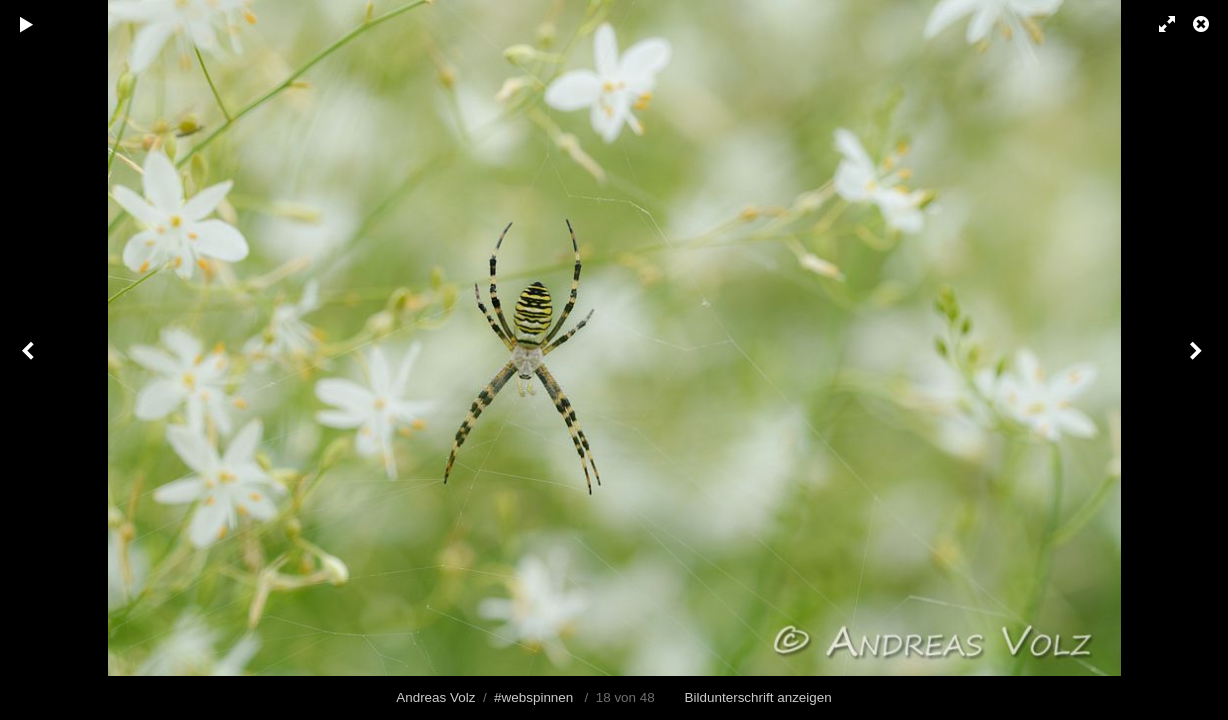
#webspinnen (533, 697)
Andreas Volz (435, 697)
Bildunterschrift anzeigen (758, 697)
